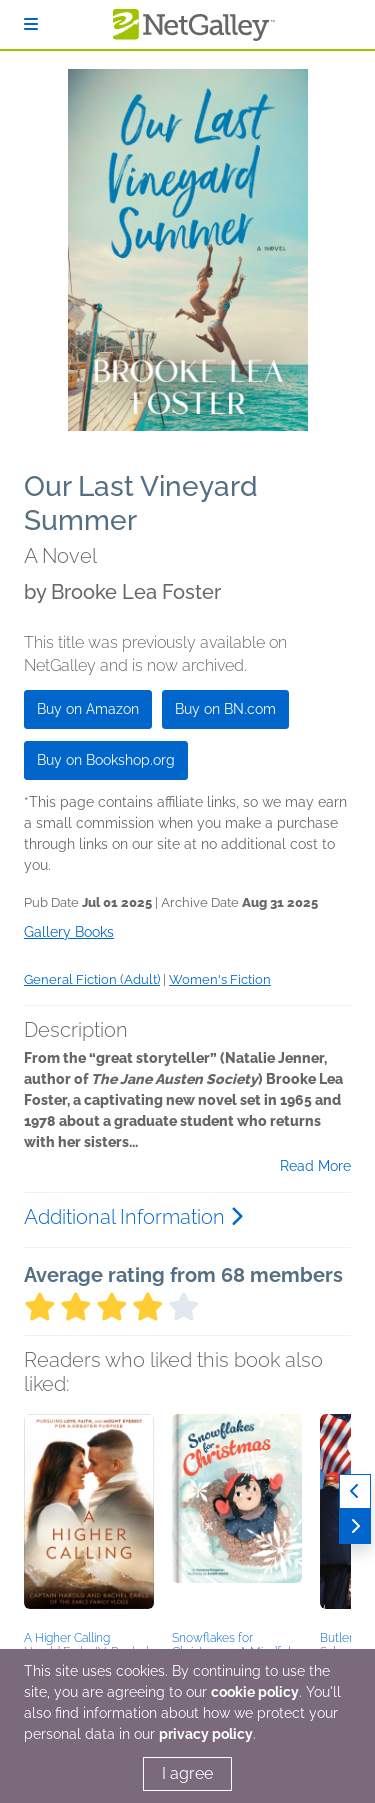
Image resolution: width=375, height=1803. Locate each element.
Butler (336, 1638)
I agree (187, 1773)
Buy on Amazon (88, 709)
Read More (315, 1166)
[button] (89, 1519)
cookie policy (255, 1692)
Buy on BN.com (225, 709)
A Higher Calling (67, 1638)
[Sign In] (31, 24)
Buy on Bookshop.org (106, 760)
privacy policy (206, 1734)
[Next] (355, 1526)
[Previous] (355, 1491)
